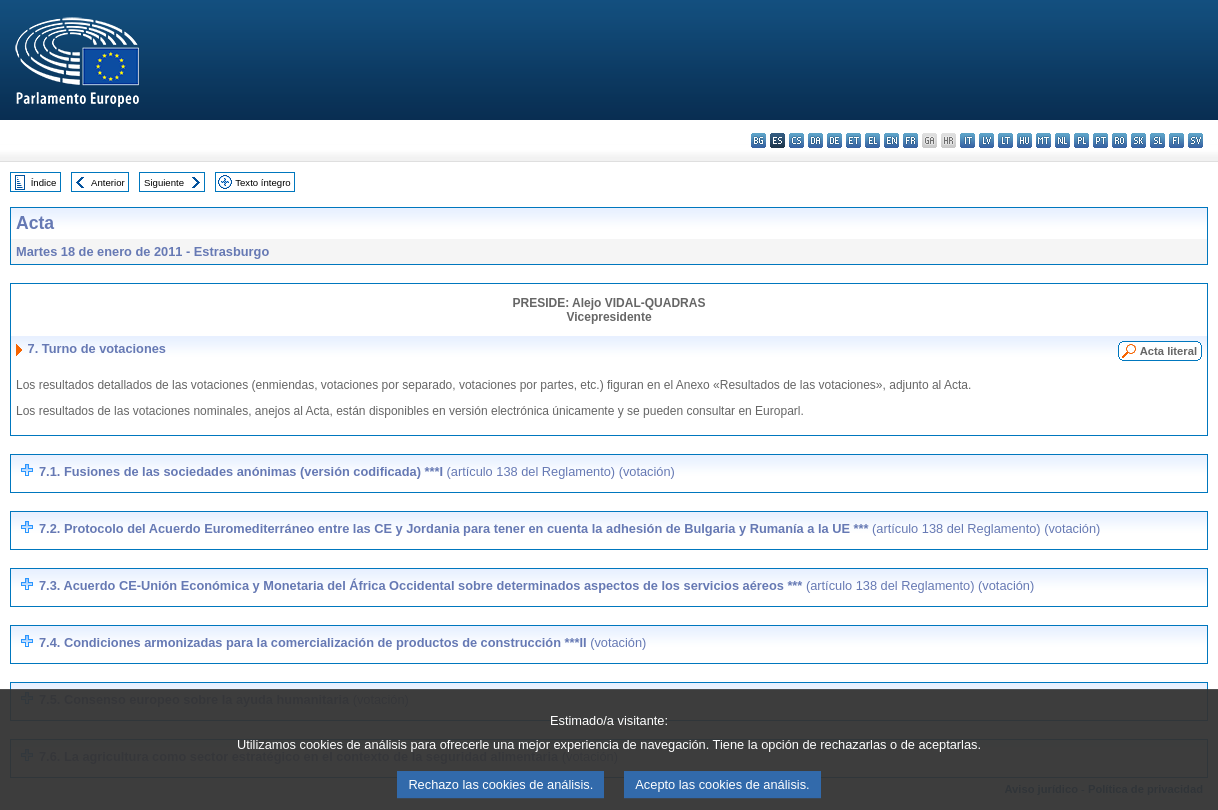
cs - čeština (796, 140)
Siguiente (164, 182)
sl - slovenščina (1157, 140)
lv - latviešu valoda (986, 140)
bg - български (758, 140)
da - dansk (815, 140)
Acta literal (1168, 351)
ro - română (1119, 140)
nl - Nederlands (1062, 140)
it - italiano (967, 140)
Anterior (108, 182)
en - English (891, 140)
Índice (44, 182)
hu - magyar (1024, 140)
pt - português (1100, 140)
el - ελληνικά (872, 140)
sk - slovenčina (1138, 140)
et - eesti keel (853, 140)
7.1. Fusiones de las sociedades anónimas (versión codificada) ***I (357, 471)
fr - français (910, 140)
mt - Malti (1043, 140)
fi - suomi (1176, 140)
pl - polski (1081, 140)
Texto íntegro (262, 182)
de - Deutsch (834, 140)
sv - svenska (1195, 140)
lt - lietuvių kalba (1005, 140)
